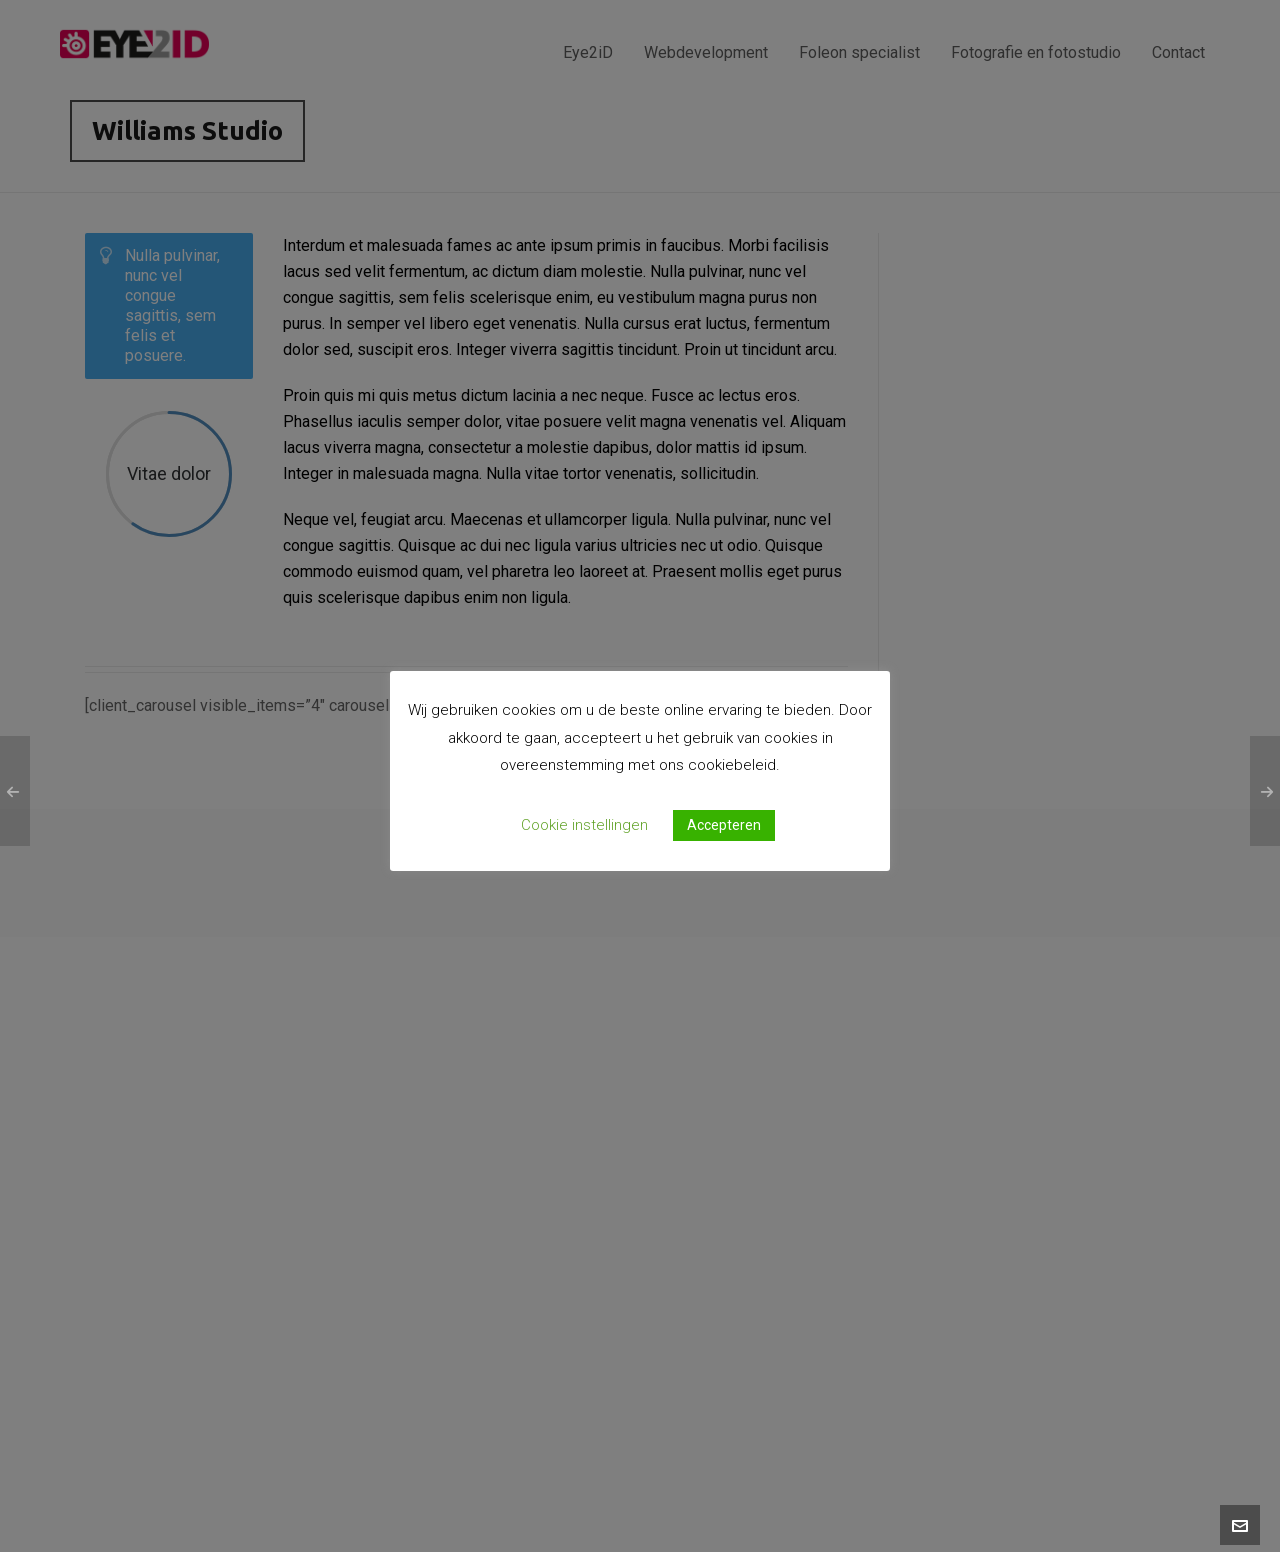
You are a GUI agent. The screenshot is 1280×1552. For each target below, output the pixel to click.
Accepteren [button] (724, 825)
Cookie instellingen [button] (584, 825)
